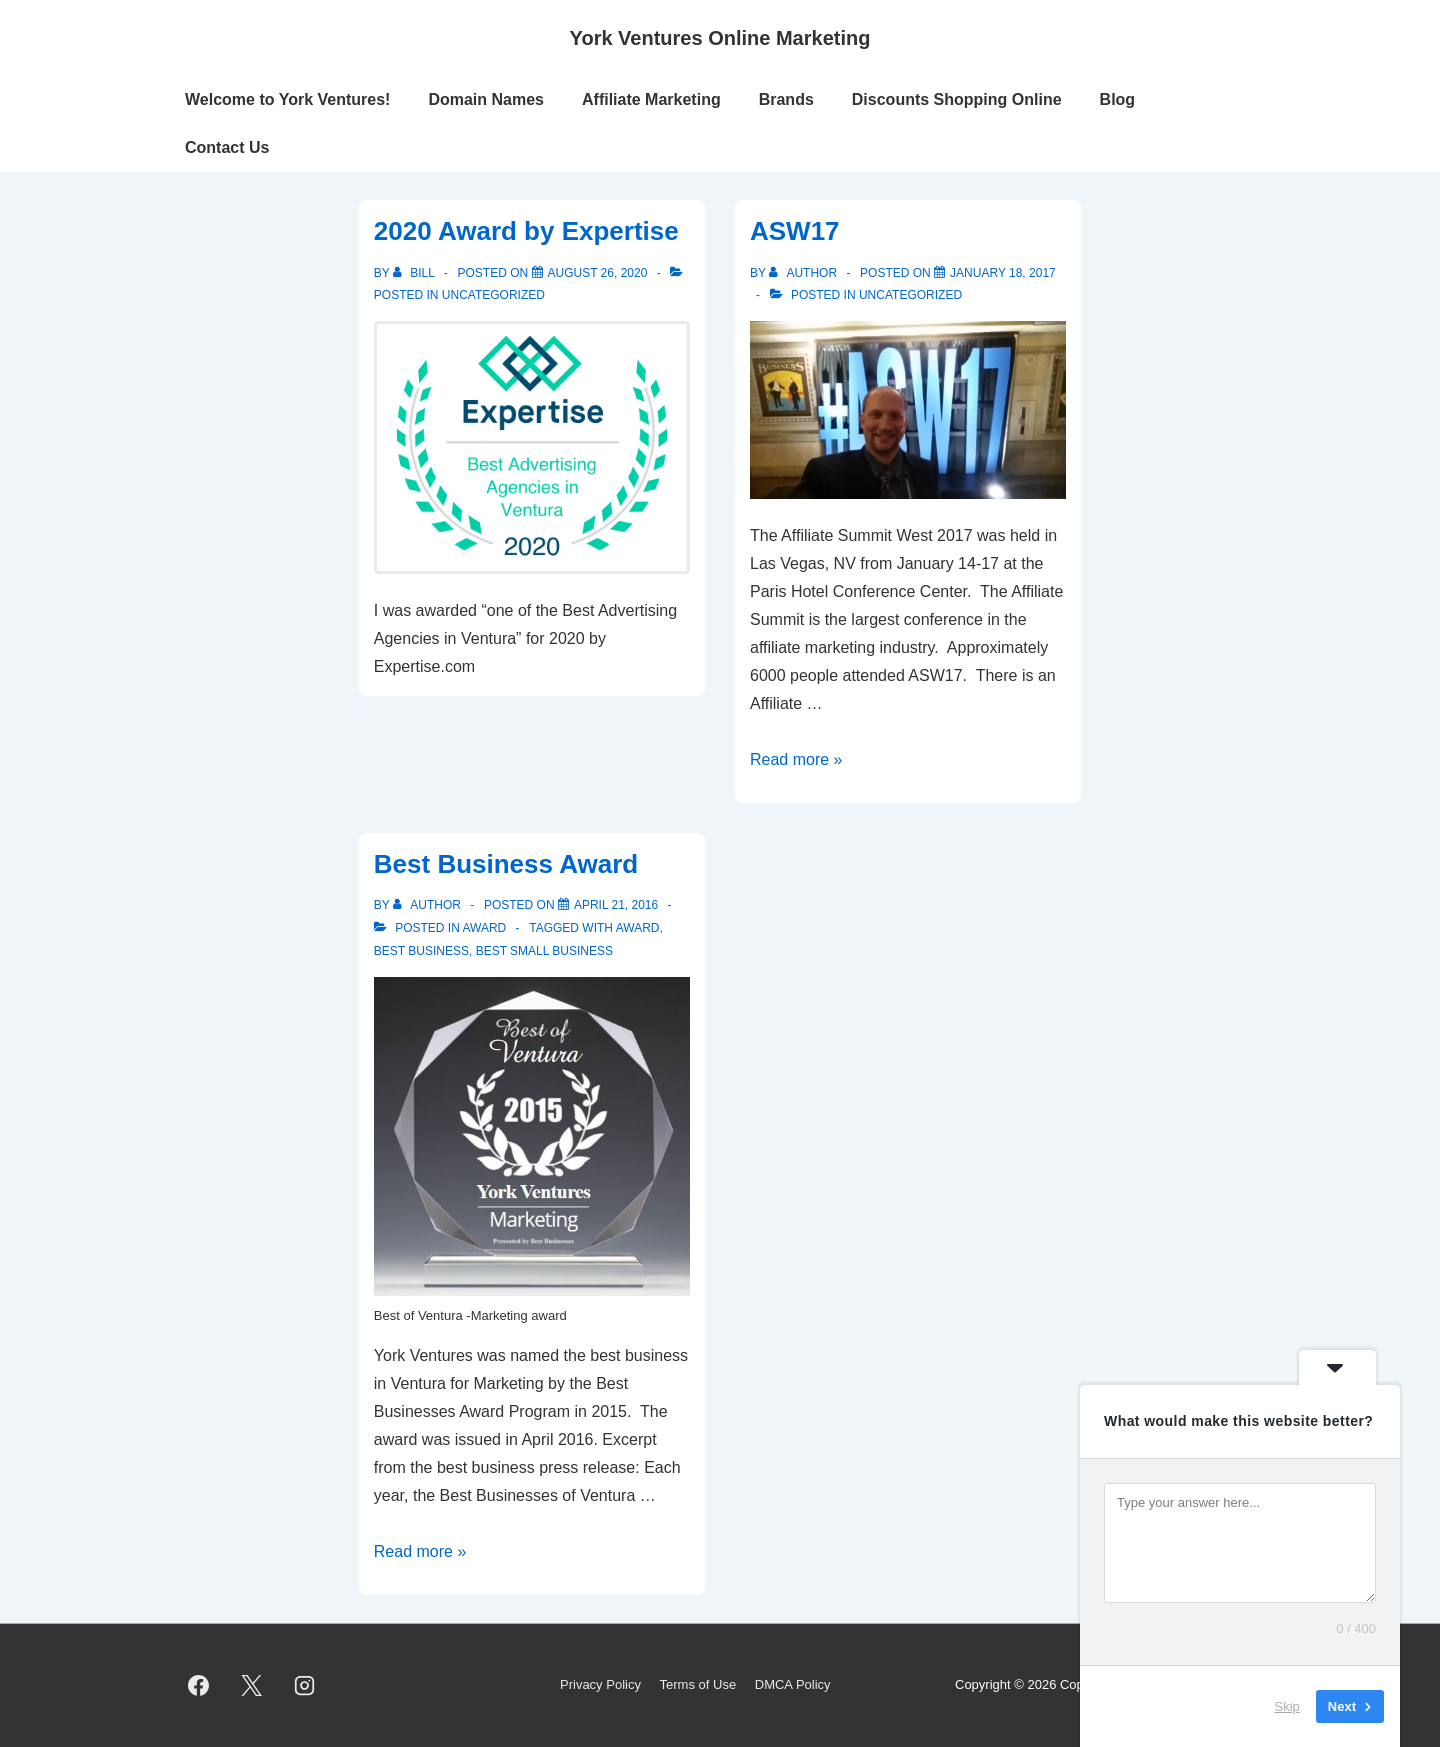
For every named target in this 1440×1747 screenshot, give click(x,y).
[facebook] (199, 1686)
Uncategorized (493, 295)
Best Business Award (506, 864)
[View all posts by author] (804, 273)
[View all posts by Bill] (415, 273)
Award (484, 928)
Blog (1118, 99)
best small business (544, 951)
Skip (1287, 1706)
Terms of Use (698, 1684)
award (638, 928)
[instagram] (305, 1686)
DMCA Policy (793, 1684)
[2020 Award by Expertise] (598, 273)
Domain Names (486, 99)
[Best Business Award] (616, 905)
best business (421, 951)
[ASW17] (1003, 273)
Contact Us (227, 147)
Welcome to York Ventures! (287, 99)
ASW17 (795, 231)
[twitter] (252, 1686)
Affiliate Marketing (651, 99)
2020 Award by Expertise (526, 231)
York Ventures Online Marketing (720, 38)
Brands (786, 99)
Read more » (796, 759)
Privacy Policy (600, 1684)
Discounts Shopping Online (957, 99)
